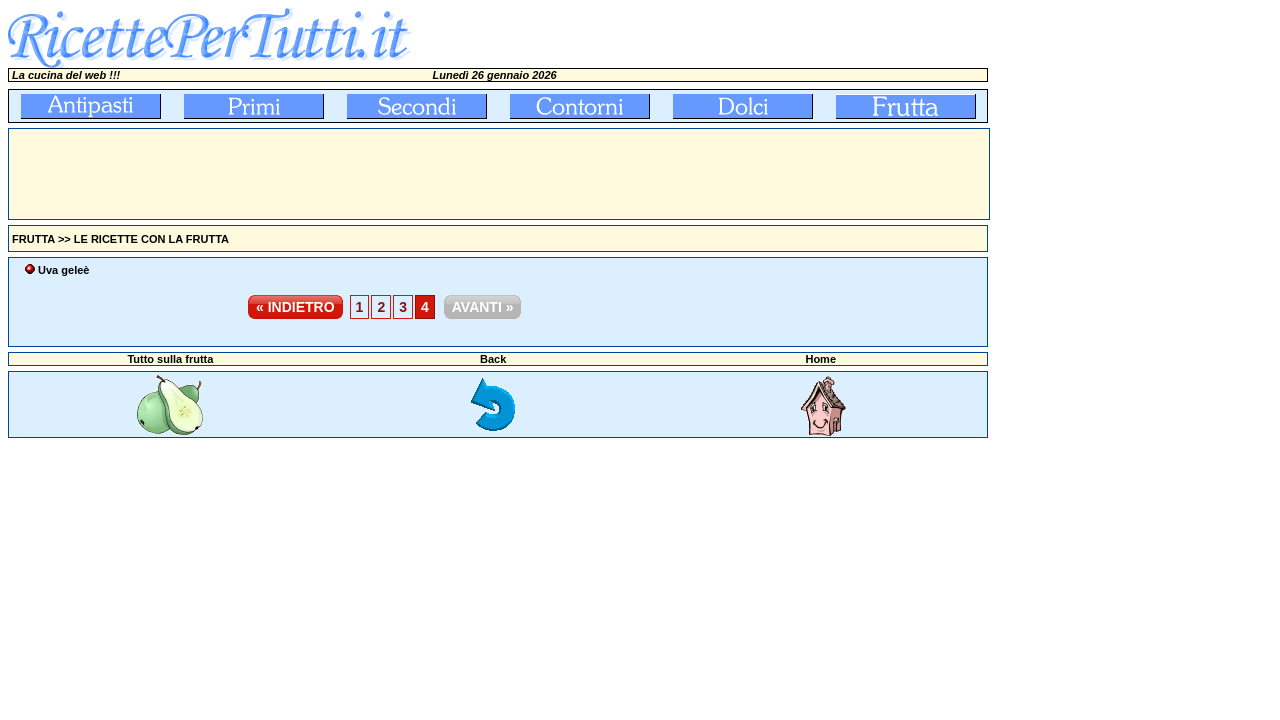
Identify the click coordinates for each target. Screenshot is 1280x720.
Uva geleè (63, 270)
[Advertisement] (373, 174)
